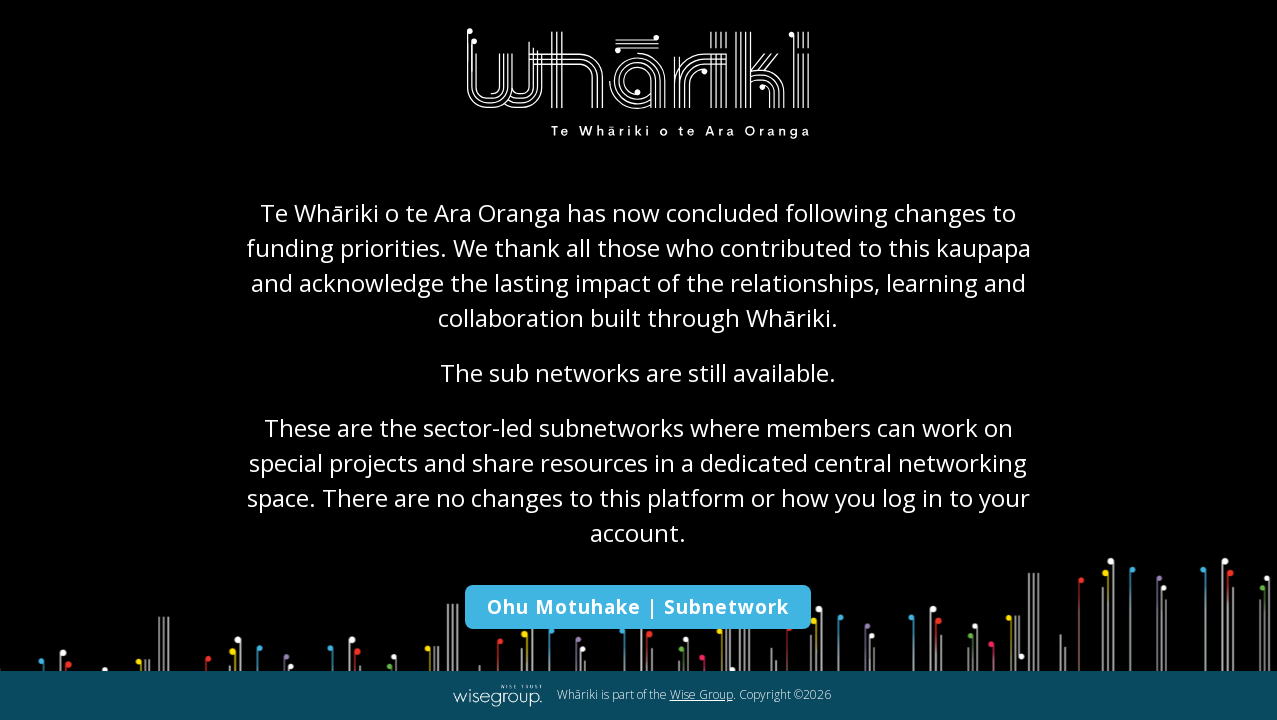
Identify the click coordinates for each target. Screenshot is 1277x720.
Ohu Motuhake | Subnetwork (638, 607)
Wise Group (701, 694)
